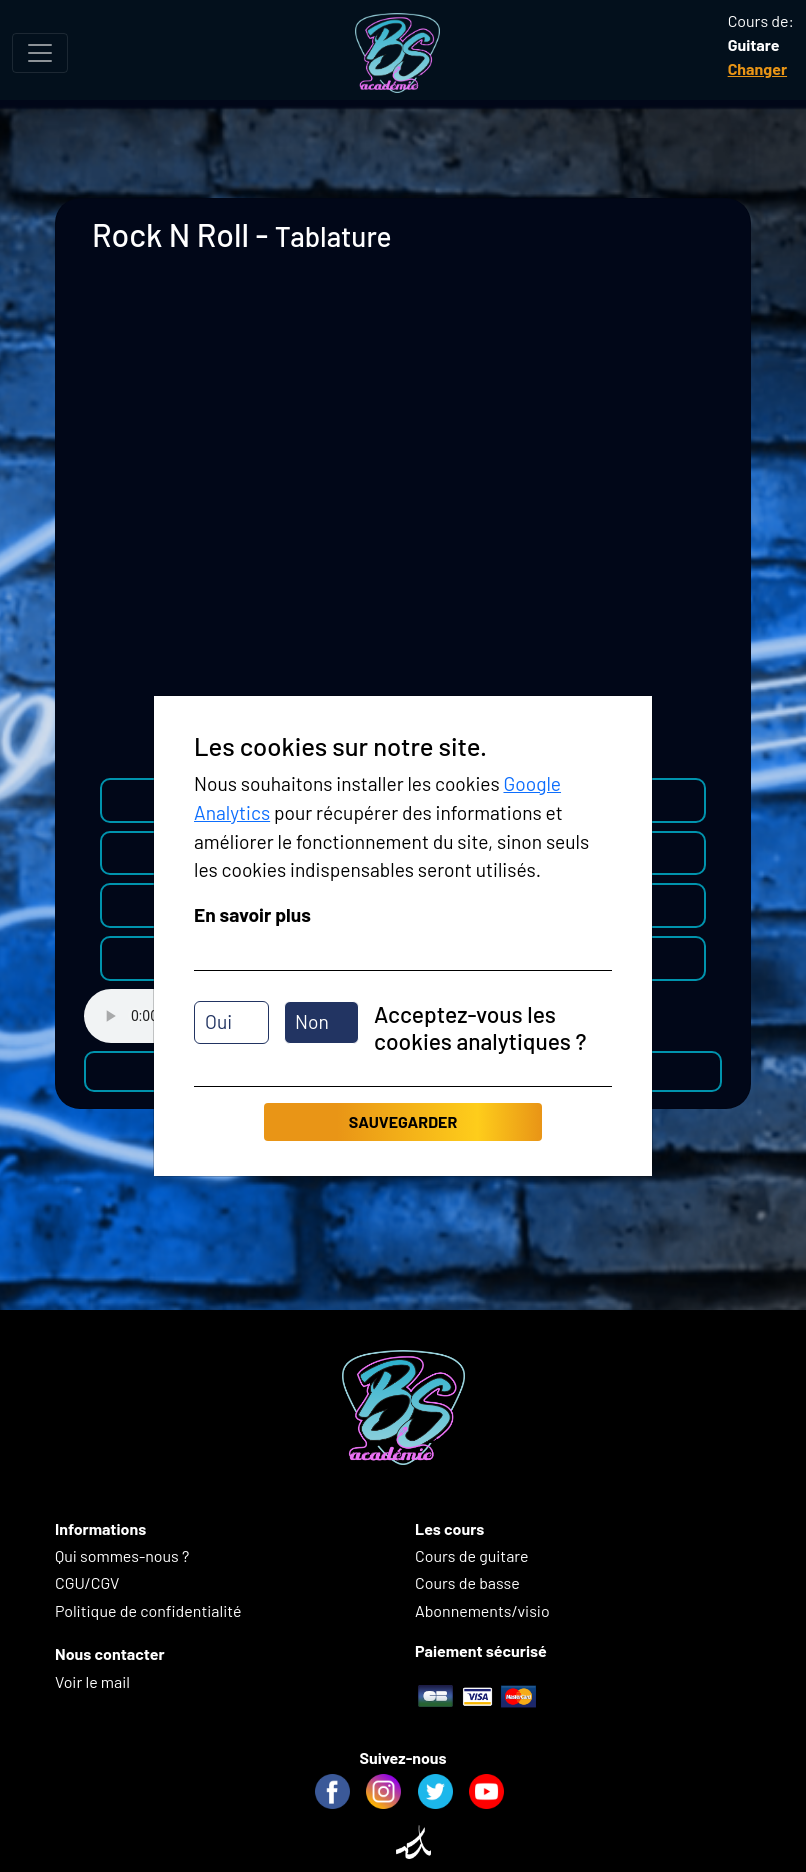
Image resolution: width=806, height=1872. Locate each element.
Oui (218, 1021)
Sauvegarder (403, 1121)
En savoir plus (252, 914)
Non (312, 1021)
